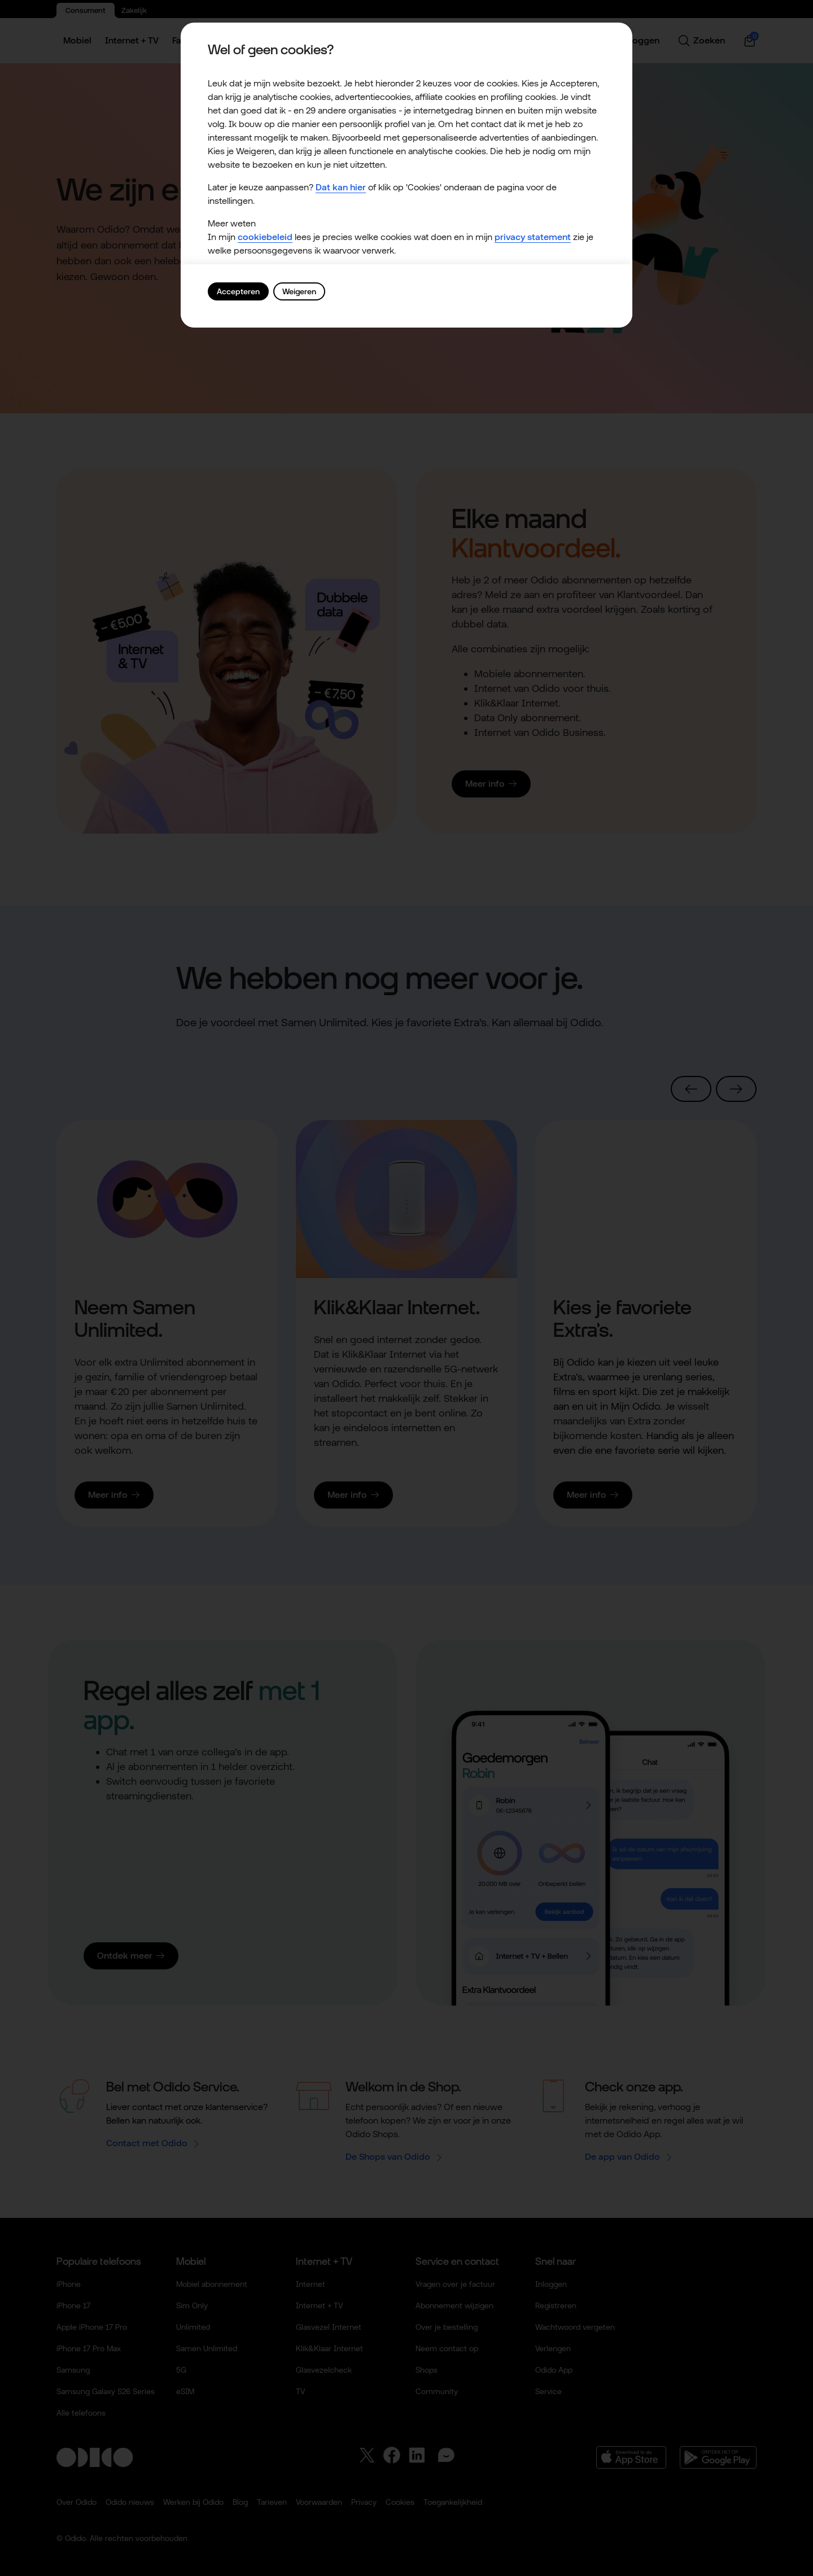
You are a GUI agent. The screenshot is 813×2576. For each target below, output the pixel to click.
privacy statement (533, 237)
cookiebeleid (265, 237)
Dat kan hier (341, 187)
